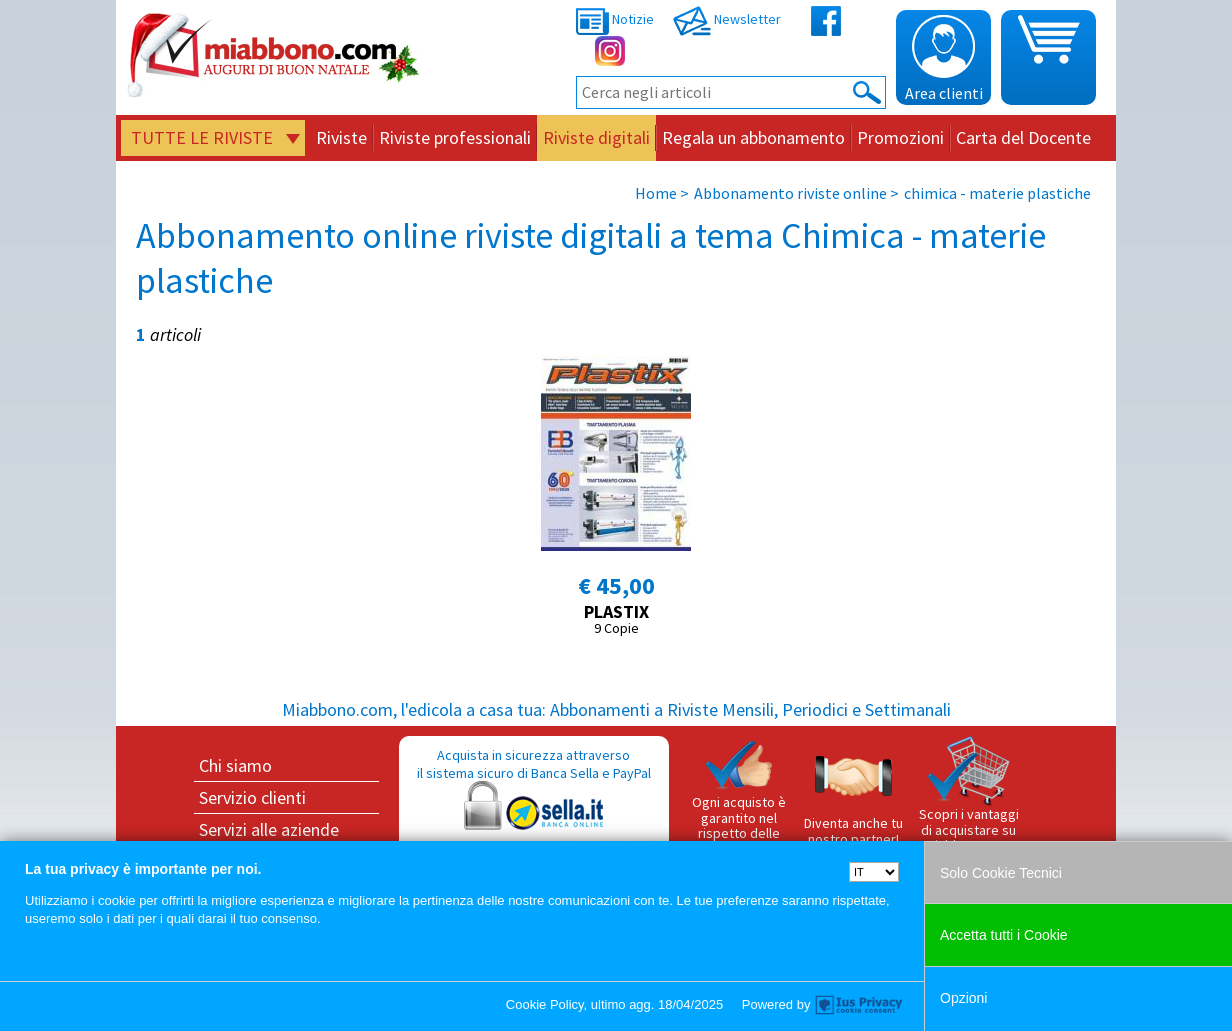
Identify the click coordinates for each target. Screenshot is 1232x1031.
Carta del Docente (1023, 137)
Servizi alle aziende (269, 829)
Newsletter (727, 19)
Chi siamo (235, 765)
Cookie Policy (545, 1004)
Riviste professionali (455, 137)
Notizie (615, 19)
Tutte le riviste (202, 137)
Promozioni (900, 137)
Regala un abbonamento (753, 137)
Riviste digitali (596, 137)
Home (656, 193)
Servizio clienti (252, 797)
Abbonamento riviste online (790, 193)
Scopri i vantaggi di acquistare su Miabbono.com (969, 795)
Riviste (341, 137)
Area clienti (944, 59)
